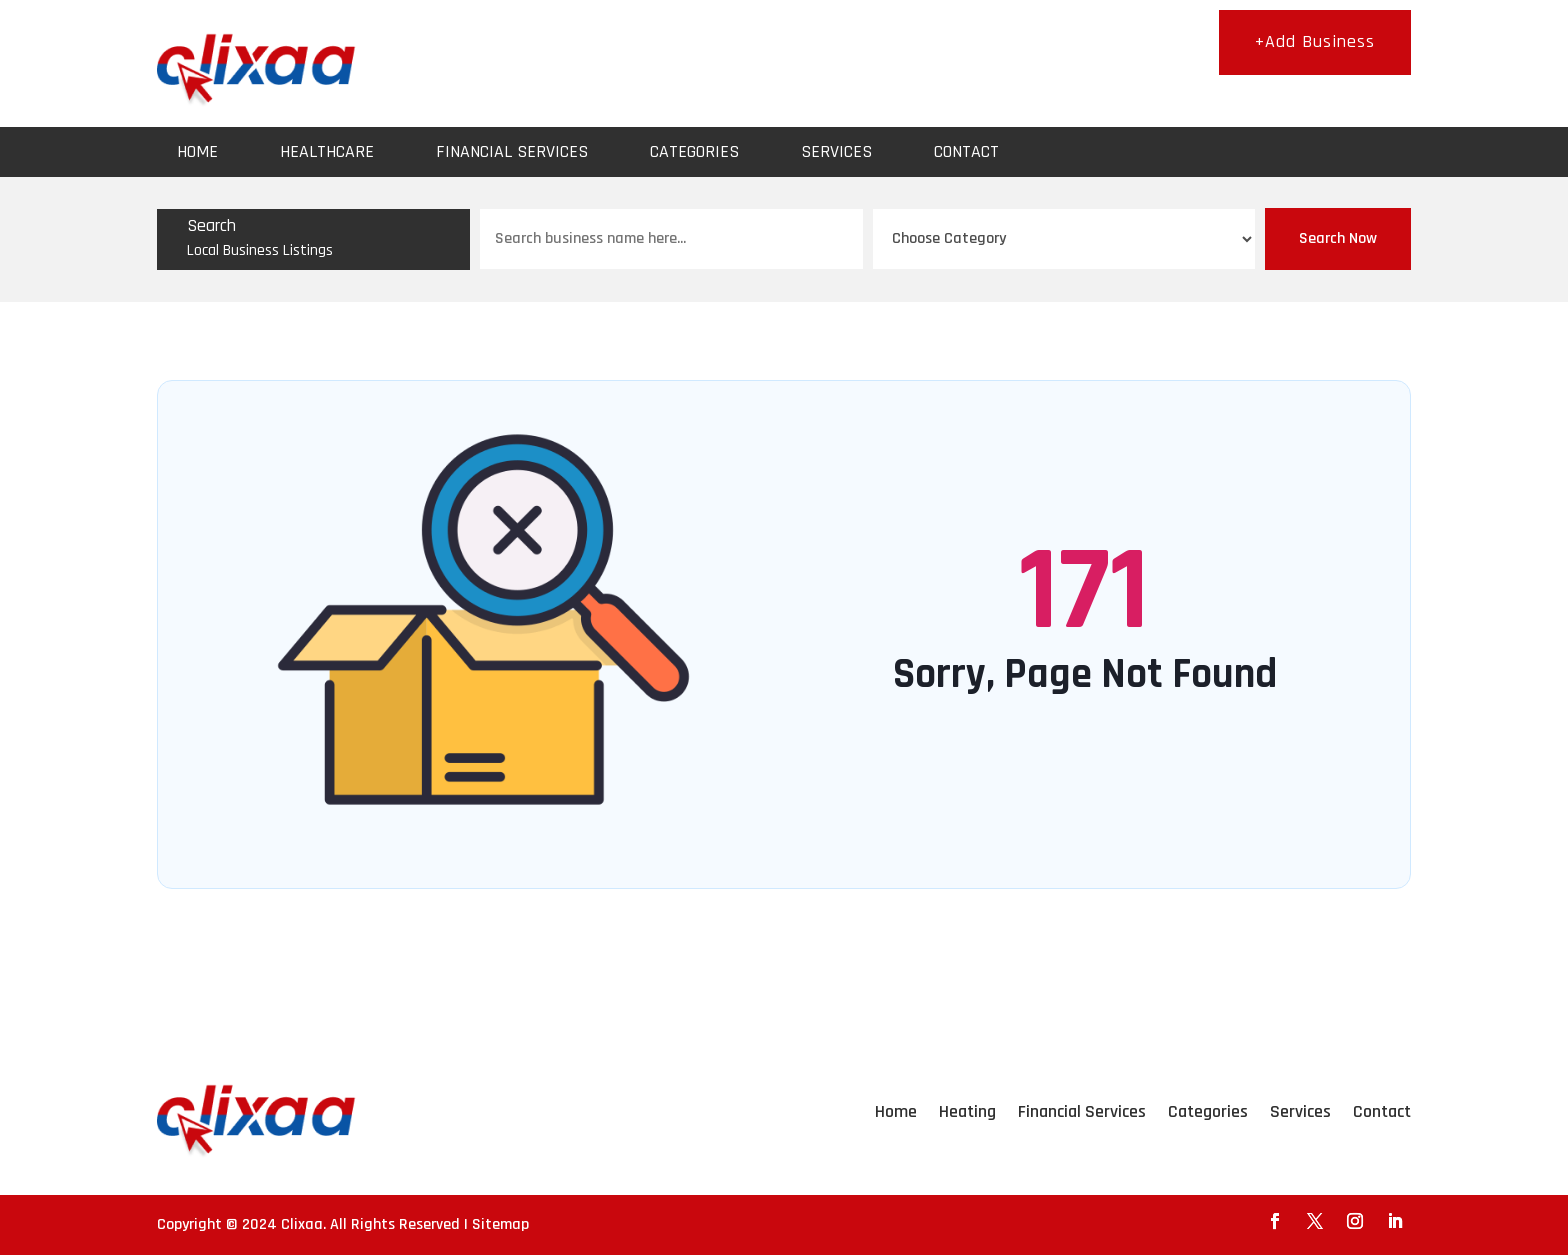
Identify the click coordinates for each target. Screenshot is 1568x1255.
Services (836, 151)
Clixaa (302, 1224)
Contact (966, 151)
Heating (967, 1111)
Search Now (1338, 238)
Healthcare (327, 151)
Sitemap (500, 1224)
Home (197, 151)
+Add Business (1315, 41)
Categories (694, 151)
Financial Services (512, 151)
